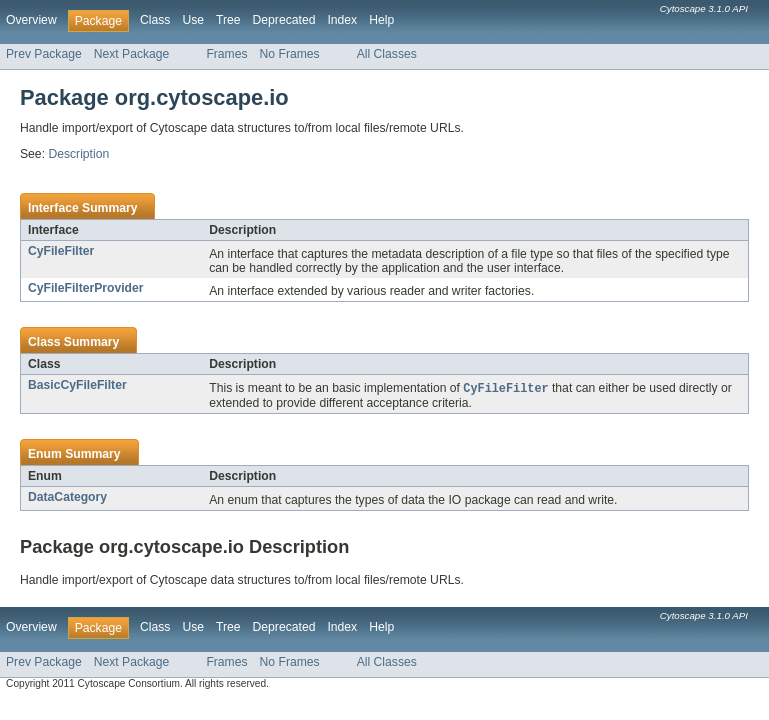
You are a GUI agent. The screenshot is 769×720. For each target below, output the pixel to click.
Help (381, 20)
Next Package (132, 54)
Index (342, 20)
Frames (226, 54)
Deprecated (284, 20)
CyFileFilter (61, 251)
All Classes (387, 54)
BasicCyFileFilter (77, 385)
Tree (228, 20)
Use (193, 20)
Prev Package (44, 54)
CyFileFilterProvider (86, 288)
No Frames (290, 54)
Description (78, 154)
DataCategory (67, 498)
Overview (31, 20)
